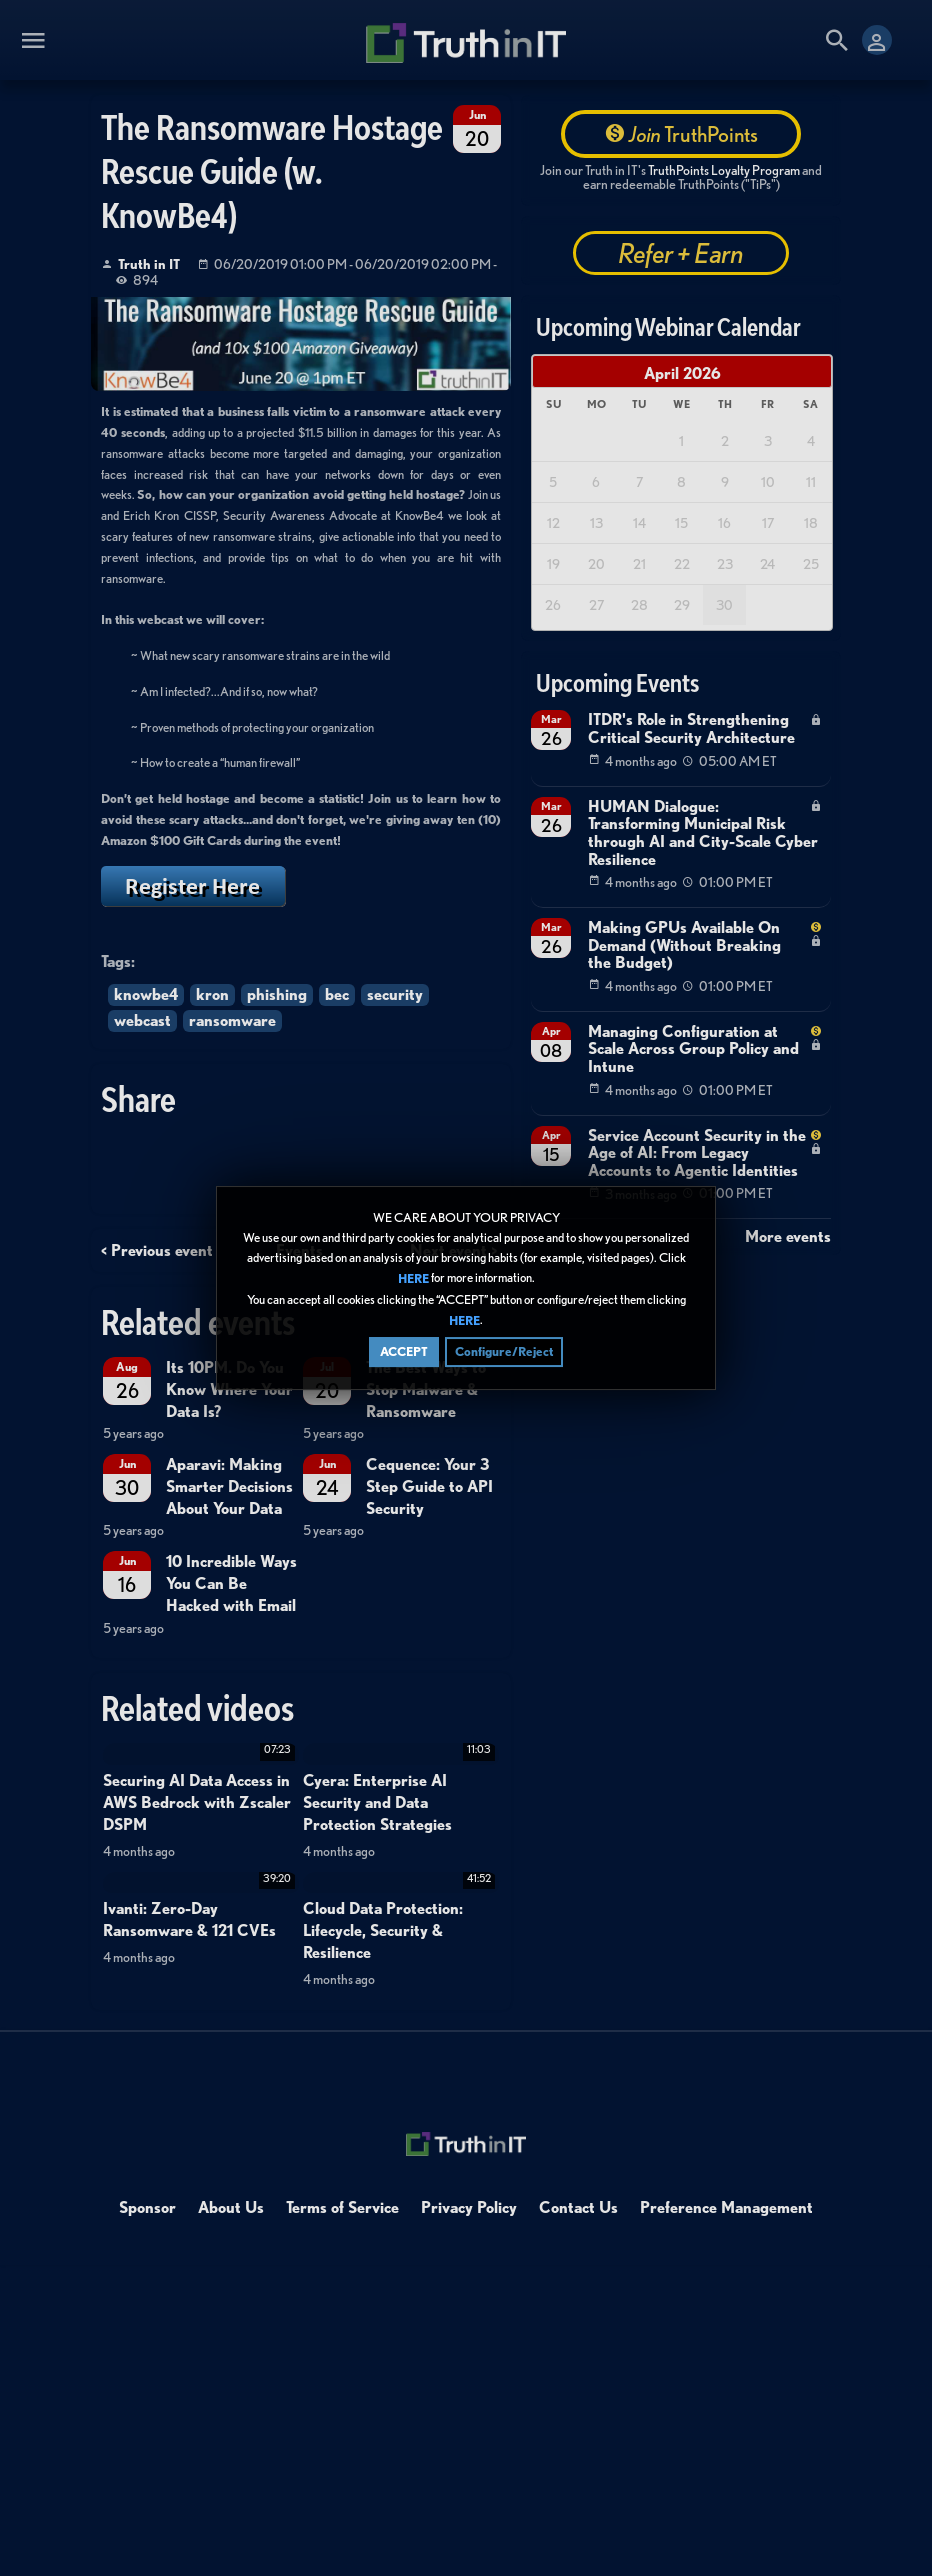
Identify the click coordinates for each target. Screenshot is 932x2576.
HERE (413, 1279)
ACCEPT (404, 1351)
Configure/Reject (504, 1351)
